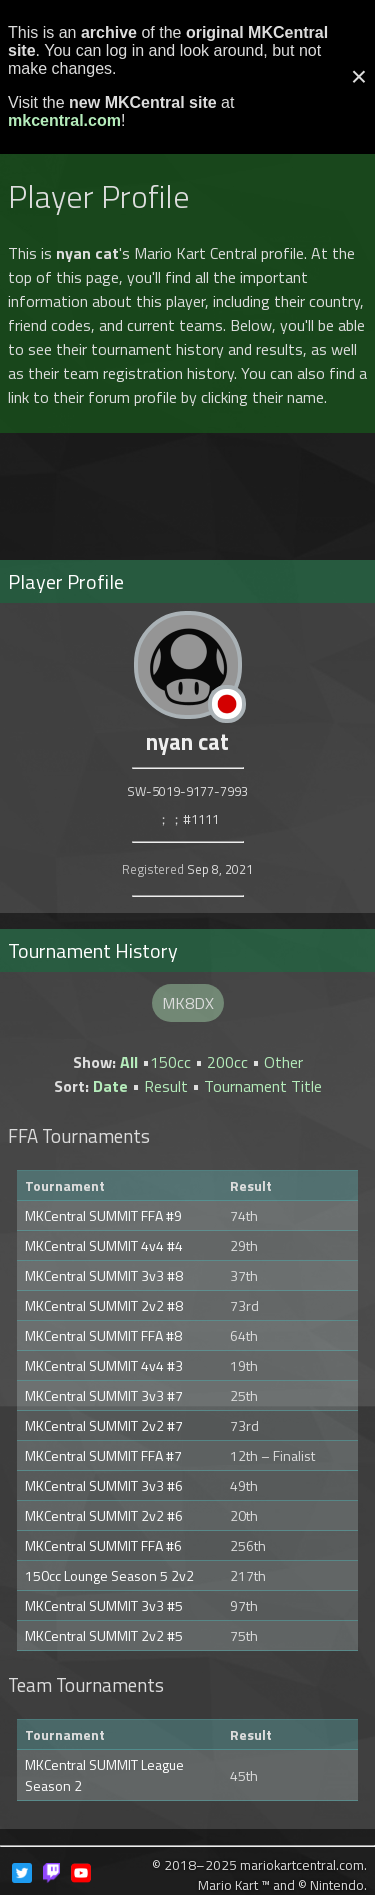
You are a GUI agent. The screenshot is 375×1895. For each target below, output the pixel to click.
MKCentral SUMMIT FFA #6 (103, 1545)
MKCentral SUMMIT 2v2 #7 (104, 1425)
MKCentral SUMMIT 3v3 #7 (104, 1395)
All (129, 1062)
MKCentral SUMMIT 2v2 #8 (104, 1305)
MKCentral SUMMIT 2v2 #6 (104, 1515)
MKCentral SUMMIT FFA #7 (103, 1455)
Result (166, 1086)
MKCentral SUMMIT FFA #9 (103, 1215)
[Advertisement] (188, 488)
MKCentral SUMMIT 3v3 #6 (104, 1485)
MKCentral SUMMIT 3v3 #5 (104, 1605)
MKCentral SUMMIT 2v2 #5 (104, 1635)
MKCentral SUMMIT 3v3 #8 (104, 1275)
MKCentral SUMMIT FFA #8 (103, 1335)
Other (283, 1062)
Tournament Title (263, 1086)
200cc (227, 1062)
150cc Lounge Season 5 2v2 (109, 1575)
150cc (170, 1062)
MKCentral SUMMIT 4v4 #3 (104, 1365)
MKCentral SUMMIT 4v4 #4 (104, 1245)
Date (110, 1086)
